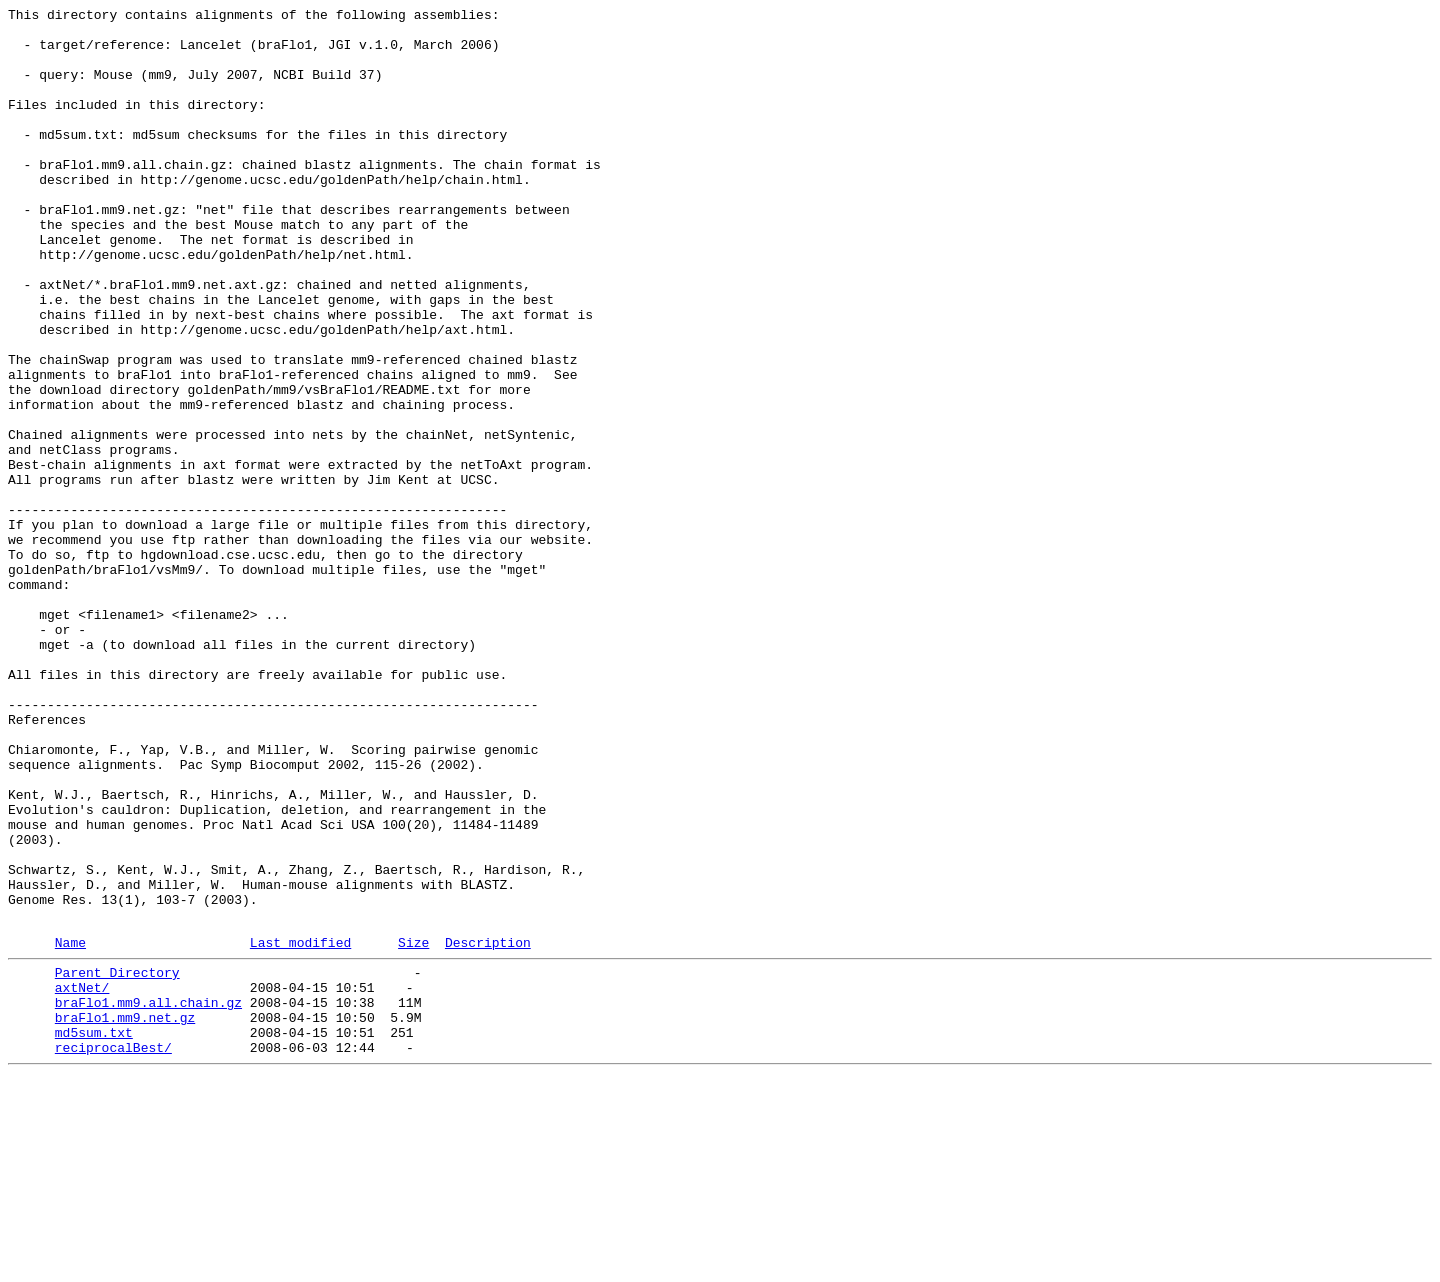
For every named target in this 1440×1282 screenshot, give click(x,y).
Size (413, 1128)
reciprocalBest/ (113, 1251)
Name (70, 1128)
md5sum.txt (94, 1233)
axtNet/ (82, 1179)
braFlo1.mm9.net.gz (125, 1215)
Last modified (300, 1128)
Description (488, 1128)
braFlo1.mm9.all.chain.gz (148, 1197)
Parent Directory (117, 1161)
